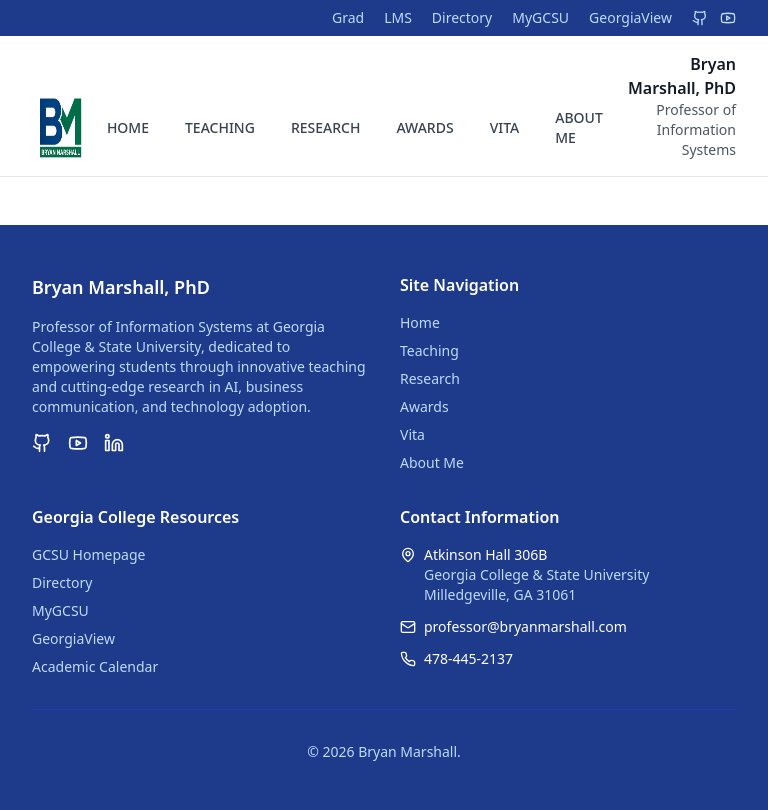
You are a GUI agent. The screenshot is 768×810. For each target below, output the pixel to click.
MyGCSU (540, 17)
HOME (128, 127)
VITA (505, 127)
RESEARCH (326, 127)
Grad (348, 17)
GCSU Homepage (88, 554)
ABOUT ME (579, 127)
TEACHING (220, 127)
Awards (424, 406)
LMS (398, 17)
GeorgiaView (630, 17)
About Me (432, 462)
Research (430, 378)
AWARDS (424, 127)
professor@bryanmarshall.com (525, 626)
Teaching (429, 350)
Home (420, 322)
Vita (412, 434)
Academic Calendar (95, 666)
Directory (462, 17)
